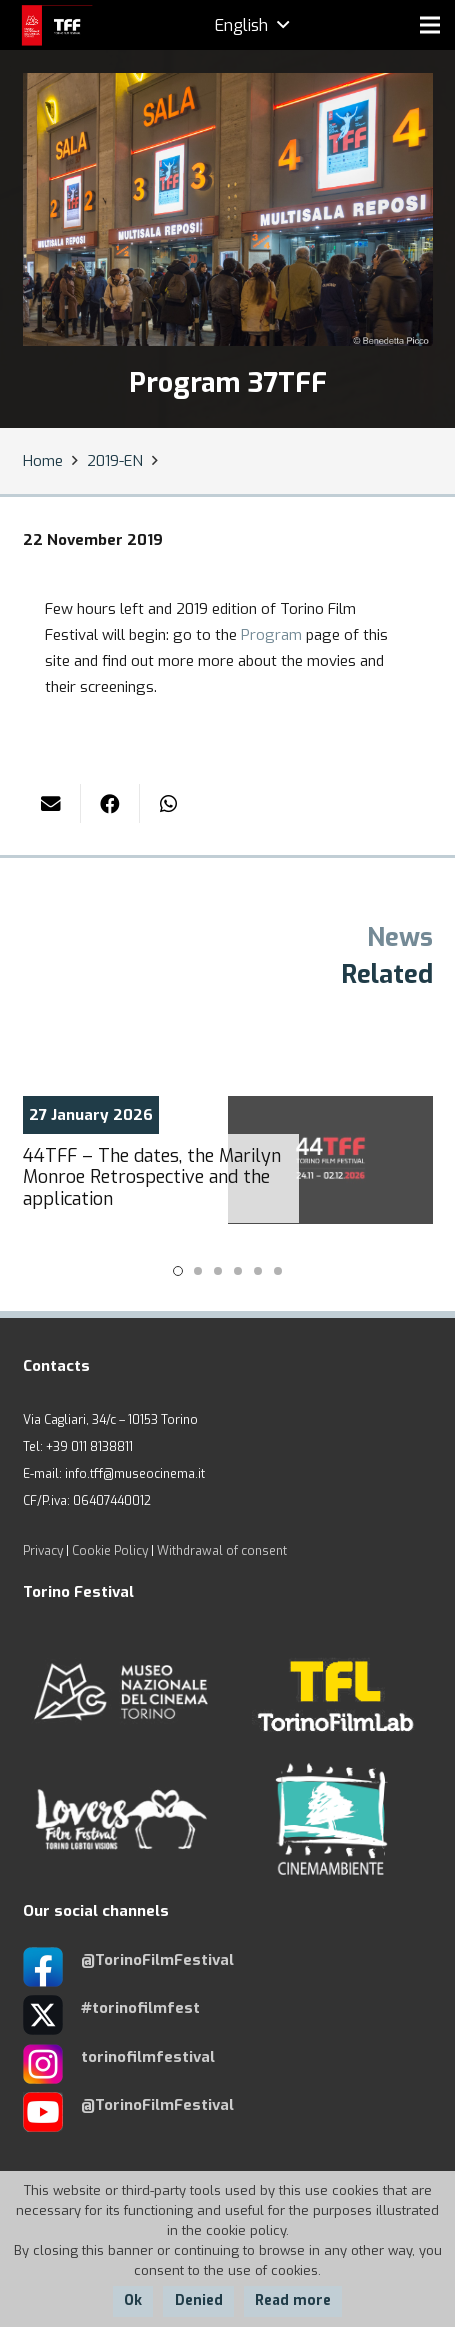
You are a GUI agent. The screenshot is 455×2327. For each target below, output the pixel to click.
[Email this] (52, 803)
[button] (178, 1271)
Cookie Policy (110, 1551)
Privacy (43, 1551)
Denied (199, 2300)
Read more (293, 2300)
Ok (133, 2300)
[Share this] (110, 803)
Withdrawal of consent (222, 1551)
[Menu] (430, 25)
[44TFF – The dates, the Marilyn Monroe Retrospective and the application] (228, 1160)
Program (271, 635)
